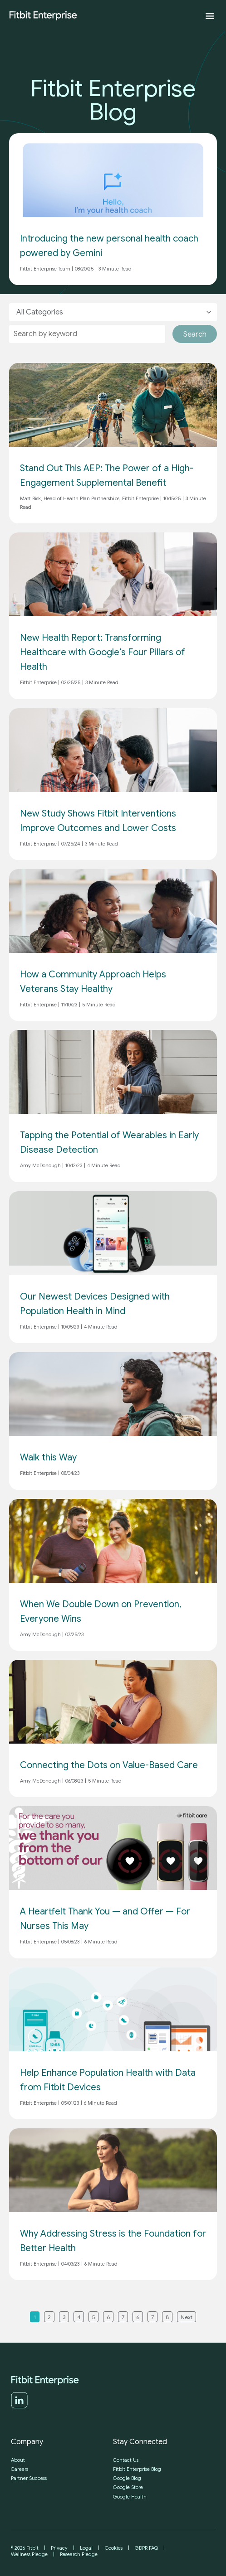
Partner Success (29, 2478)
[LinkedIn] (19, 2406)
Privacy (59, 2548)
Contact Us (125, 2460)
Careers (19, 2469)
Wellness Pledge (29, 2554)
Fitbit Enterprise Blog (137, 2469)
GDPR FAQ (146, 2548)
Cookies (114, 2548)
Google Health (130, 2497)
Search (194, 334)
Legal (86, 2548)
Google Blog (127, 2478)
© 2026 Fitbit (25, 2548)
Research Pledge (79, 2554)
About (18, 2460)
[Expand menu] (210, 16)
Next (186, 2317)
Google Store (128, 2487)
